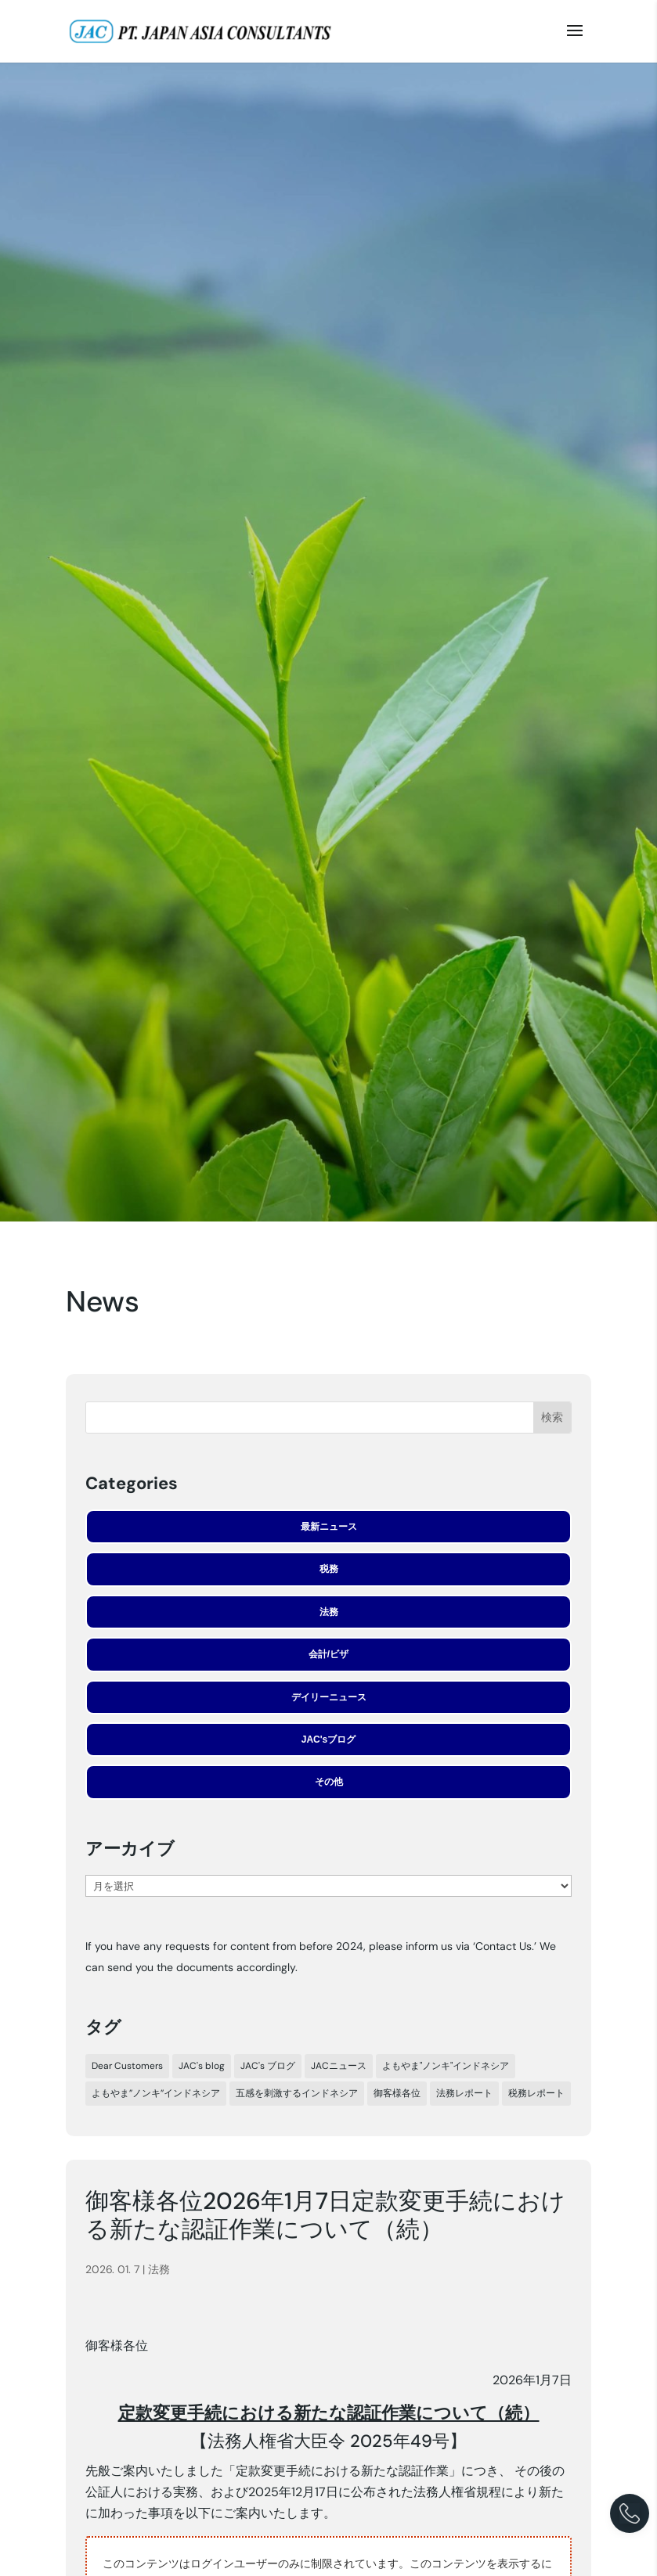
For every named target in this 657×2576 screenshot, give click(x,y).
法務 (328, 1611)
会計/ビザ (328, 1654)
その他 (329, 1781)
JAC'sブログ (328, 1739)
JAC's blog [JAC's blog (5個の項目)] (202, 2066)
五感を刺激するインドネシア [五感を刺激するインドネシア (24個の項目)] (297, 2093)
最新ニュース (329, 1526)
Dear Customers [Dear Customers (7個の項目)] (127, 2066)
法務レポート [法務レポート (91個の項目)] (464, 2093)
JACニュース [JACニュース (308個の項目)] (338, 2066)
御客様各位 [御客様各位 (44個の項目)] (397, 2093)
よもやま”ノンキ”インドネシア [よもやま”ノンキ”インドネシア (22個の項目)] (156, 2093)
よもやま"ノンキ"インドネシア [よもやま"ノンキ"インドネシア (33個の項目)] (445, 2066)
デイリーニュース (328, 1697)
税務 (328, 1568)
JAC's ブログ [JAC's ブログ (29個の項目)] (267, 2066)
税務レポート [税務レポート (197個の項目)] (536, 2093)
